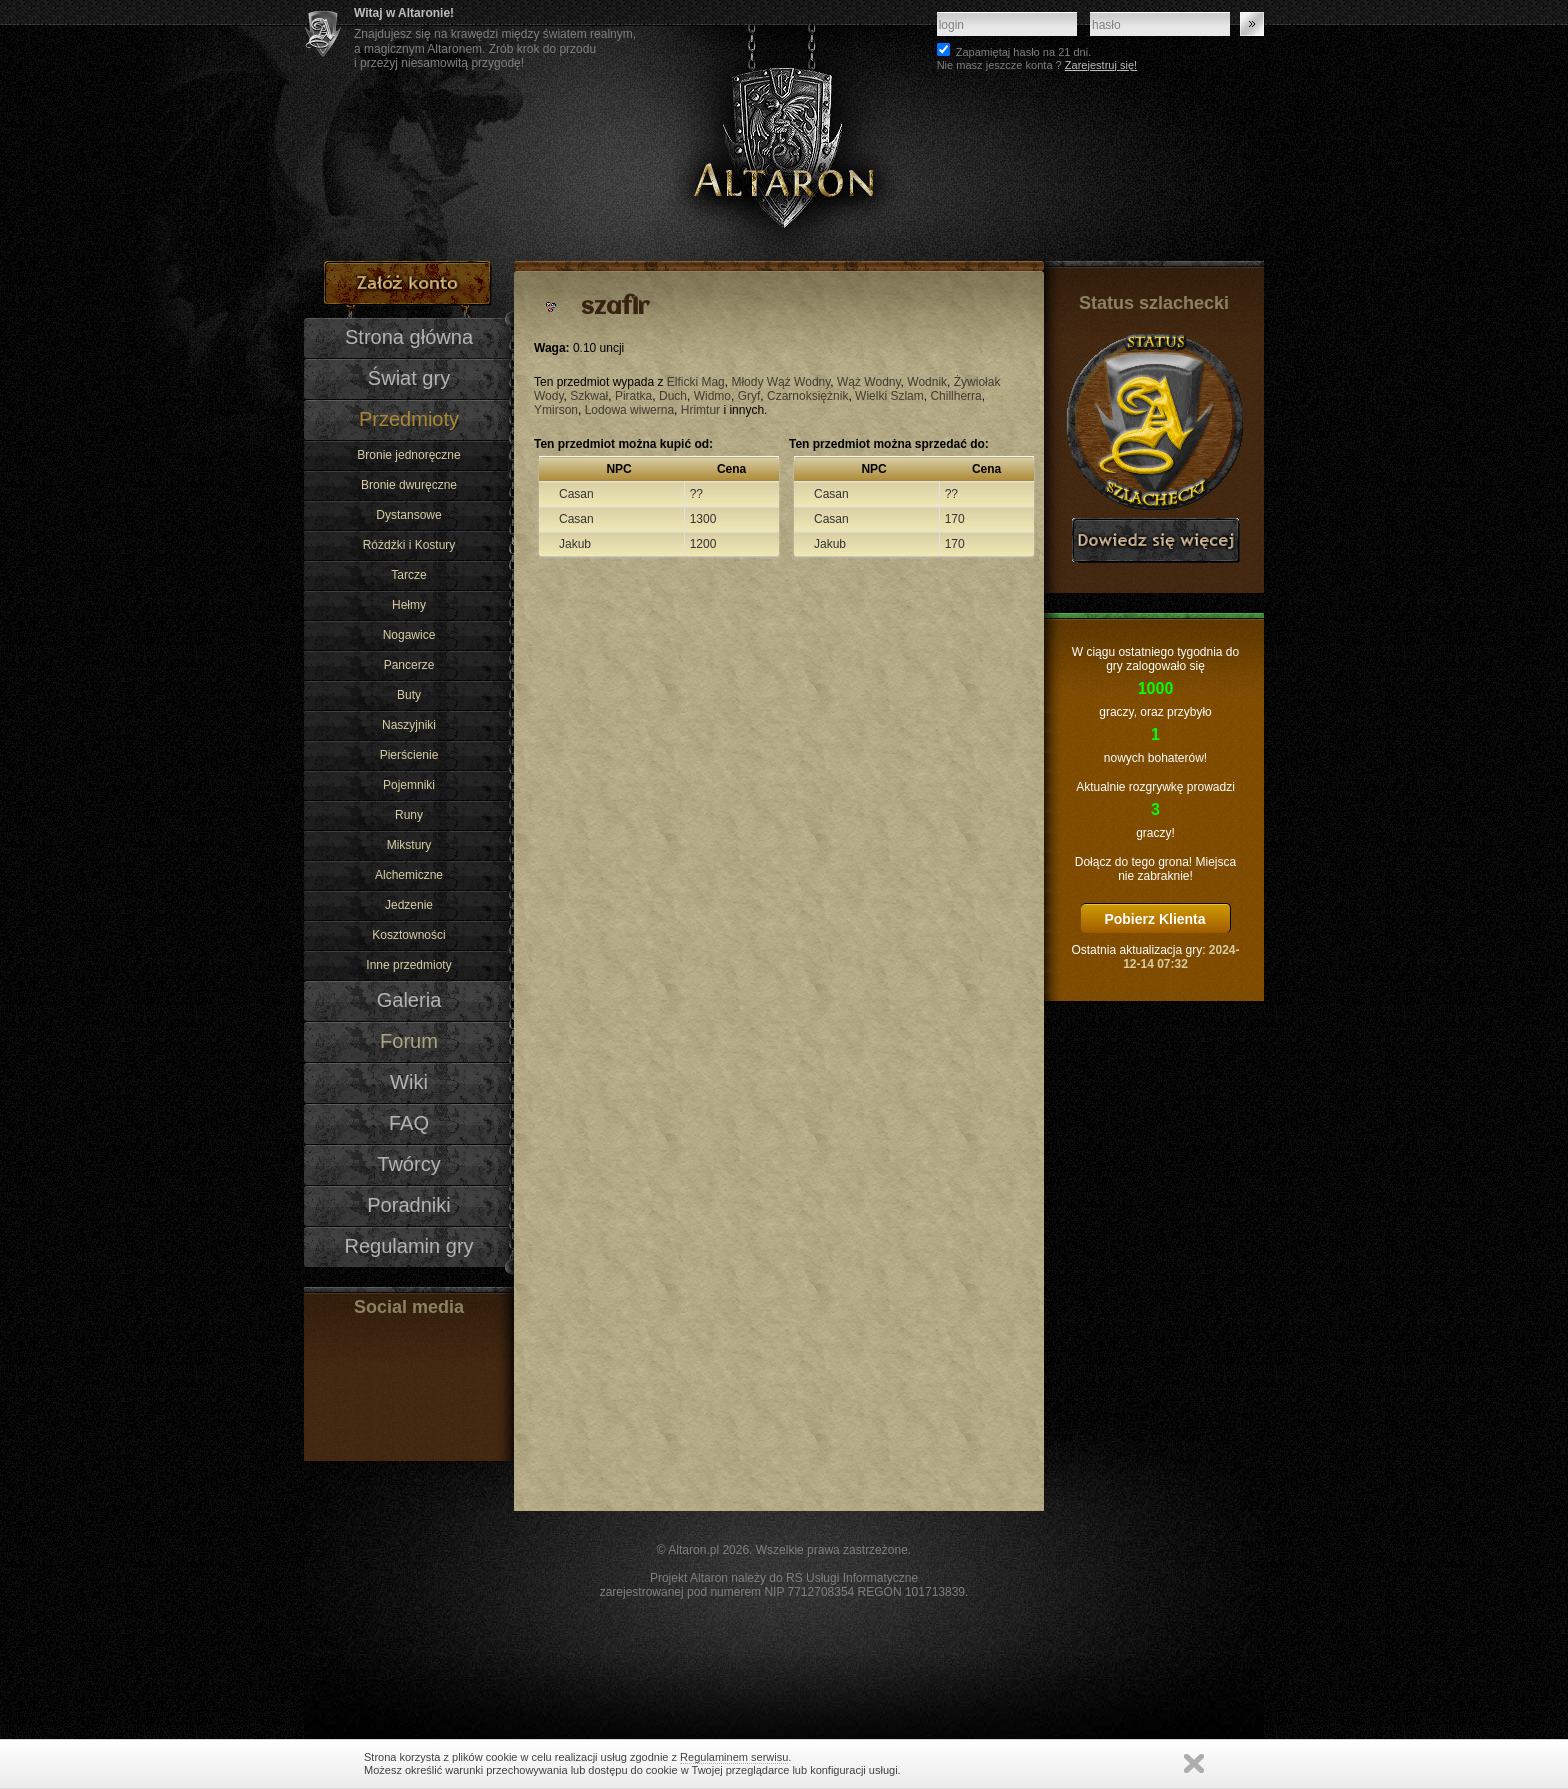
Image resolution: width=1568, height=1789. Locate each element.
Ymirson (556, 410)
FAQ (409, 1123)
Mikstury (409, 845)
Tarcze (408, 575)
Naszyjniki (409, 725)
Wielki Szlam (889, 396)
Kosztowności (408, 935)
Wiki (409, 1082)
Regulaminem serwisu (734, 1757)
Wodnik (927, 382)
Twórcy (408, 1164)
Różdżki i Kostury (409, 545)
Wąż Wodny (869, 382)
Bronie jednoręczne (408, 455)
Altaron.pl (693, 1550)
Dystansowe (408, 515)
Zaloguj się (1252, 24)
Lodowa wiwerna (629, 410)
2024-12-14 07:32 (1181, 957)
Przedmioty (409, 419)
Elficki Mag (696, 382)
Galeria (409, 1000)
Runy (409, 815)
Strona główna (409, 337)
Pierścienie (409, 755)
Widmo (712, 396)
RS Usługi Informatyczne (852, 1578)
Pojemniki (409, 785)
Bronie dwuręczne (409, 485)
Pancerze (409, 665)
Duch (673, 396)
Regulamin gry (408, 1246)
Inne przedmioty (408, 965)
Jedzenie (409, 905)
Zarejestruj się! (1101, 65)
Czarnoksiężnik (807, 396)
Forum (409, 1041)
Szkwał (589, 396)
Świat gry (409, 378)
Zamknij (1194, 1763)
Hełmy (409, 605)
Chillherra (955, 396)
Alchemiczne (409, 875)
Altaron (784, 130)
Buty (409, 695)
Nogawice (409, 635)
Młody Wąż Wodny (780, 382)
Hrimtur (700, 410)
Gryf (749, 396)
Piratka (633, 396)
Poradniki (409, 1205)
